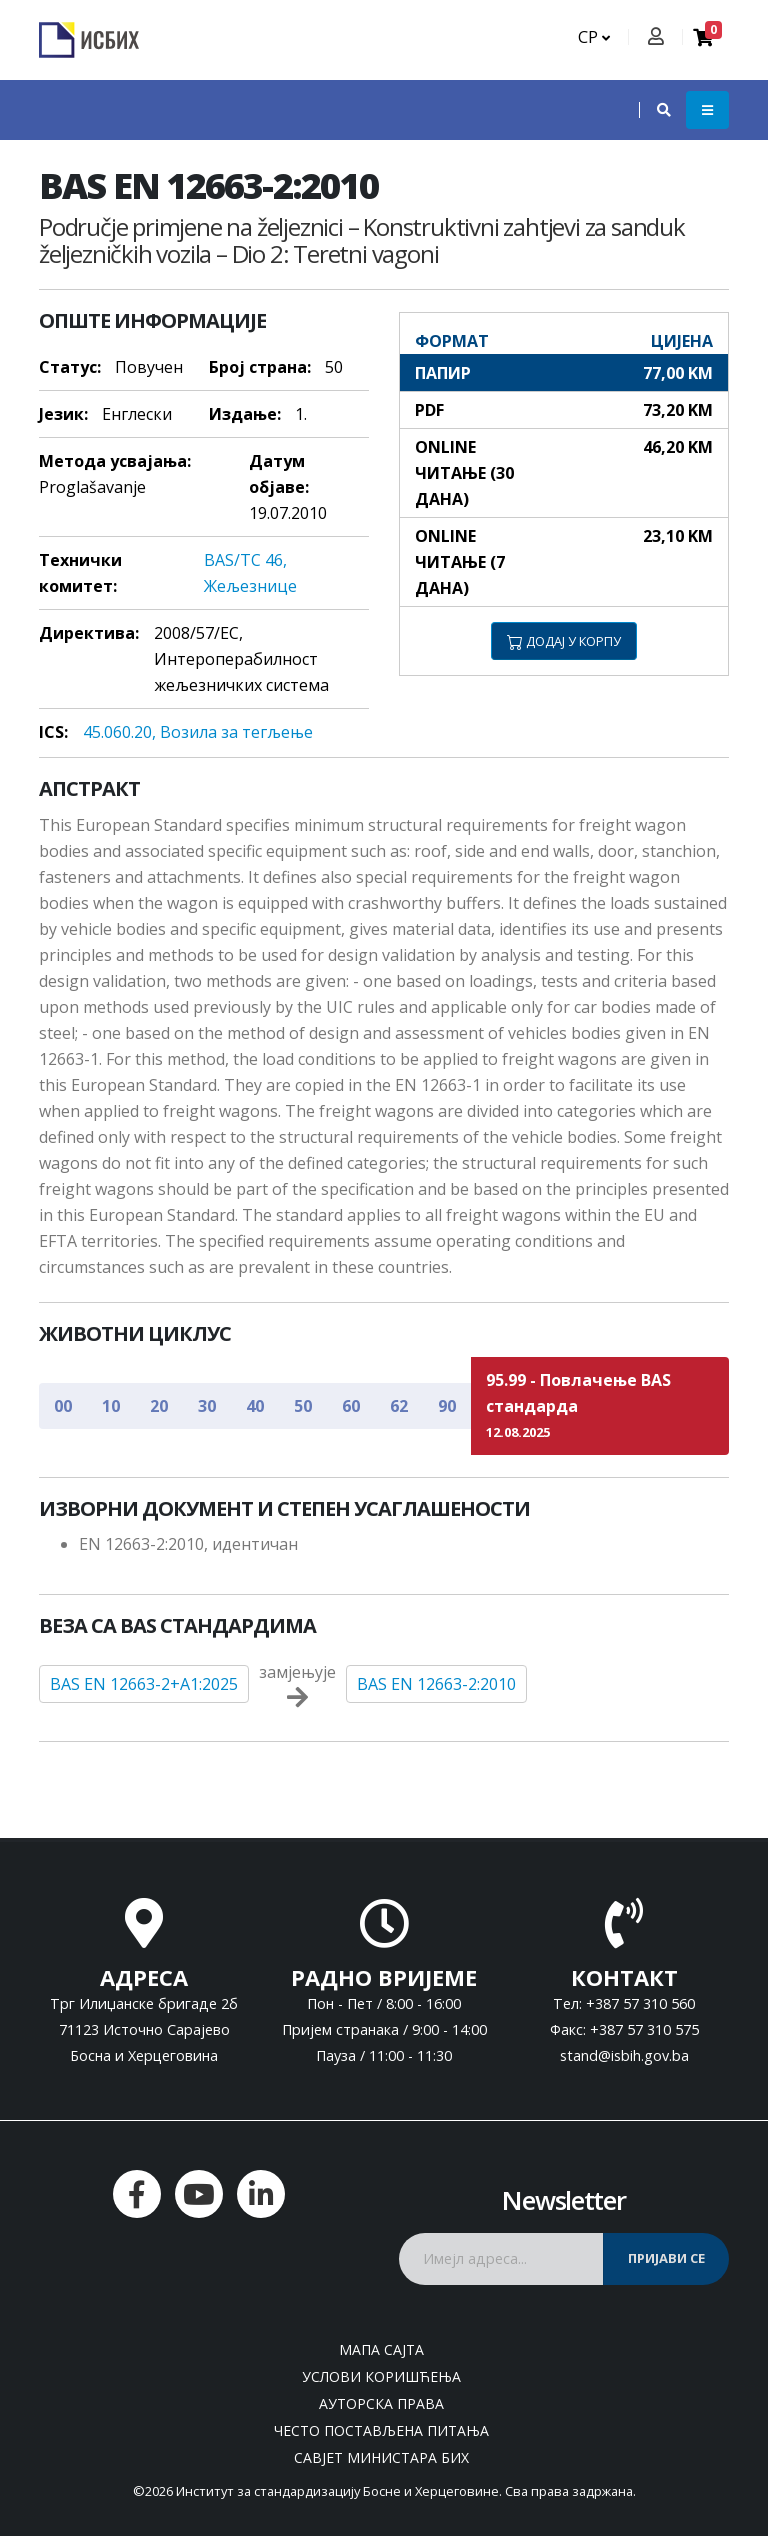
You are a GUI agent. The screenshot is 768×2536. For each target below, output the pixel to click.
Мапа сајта (381, 2349)
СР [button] (594, 37)
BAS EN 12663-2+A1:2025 (144, 1684)
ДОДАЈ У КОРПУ (564, 641)
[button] (654, 110)
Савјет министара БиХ (381, 2457)
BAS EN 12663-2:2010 (436, 1684)
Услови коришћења (381, 2376)
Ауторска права (381, 2403)
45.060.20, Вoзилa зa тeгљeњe (198, 732)
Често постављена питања (381, 2430)
